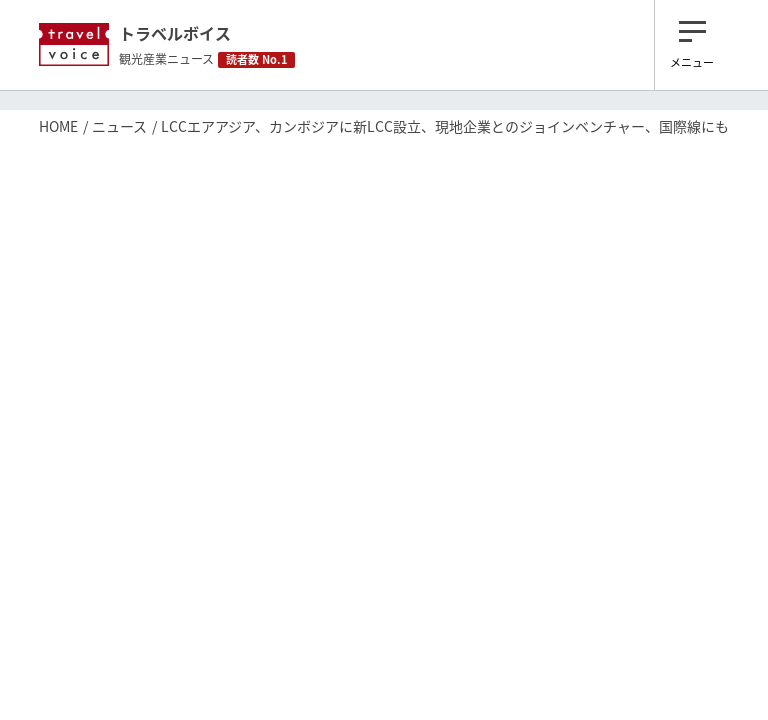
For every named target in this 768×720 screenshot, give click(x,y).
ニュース (119, 126)
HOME (58, 126)
